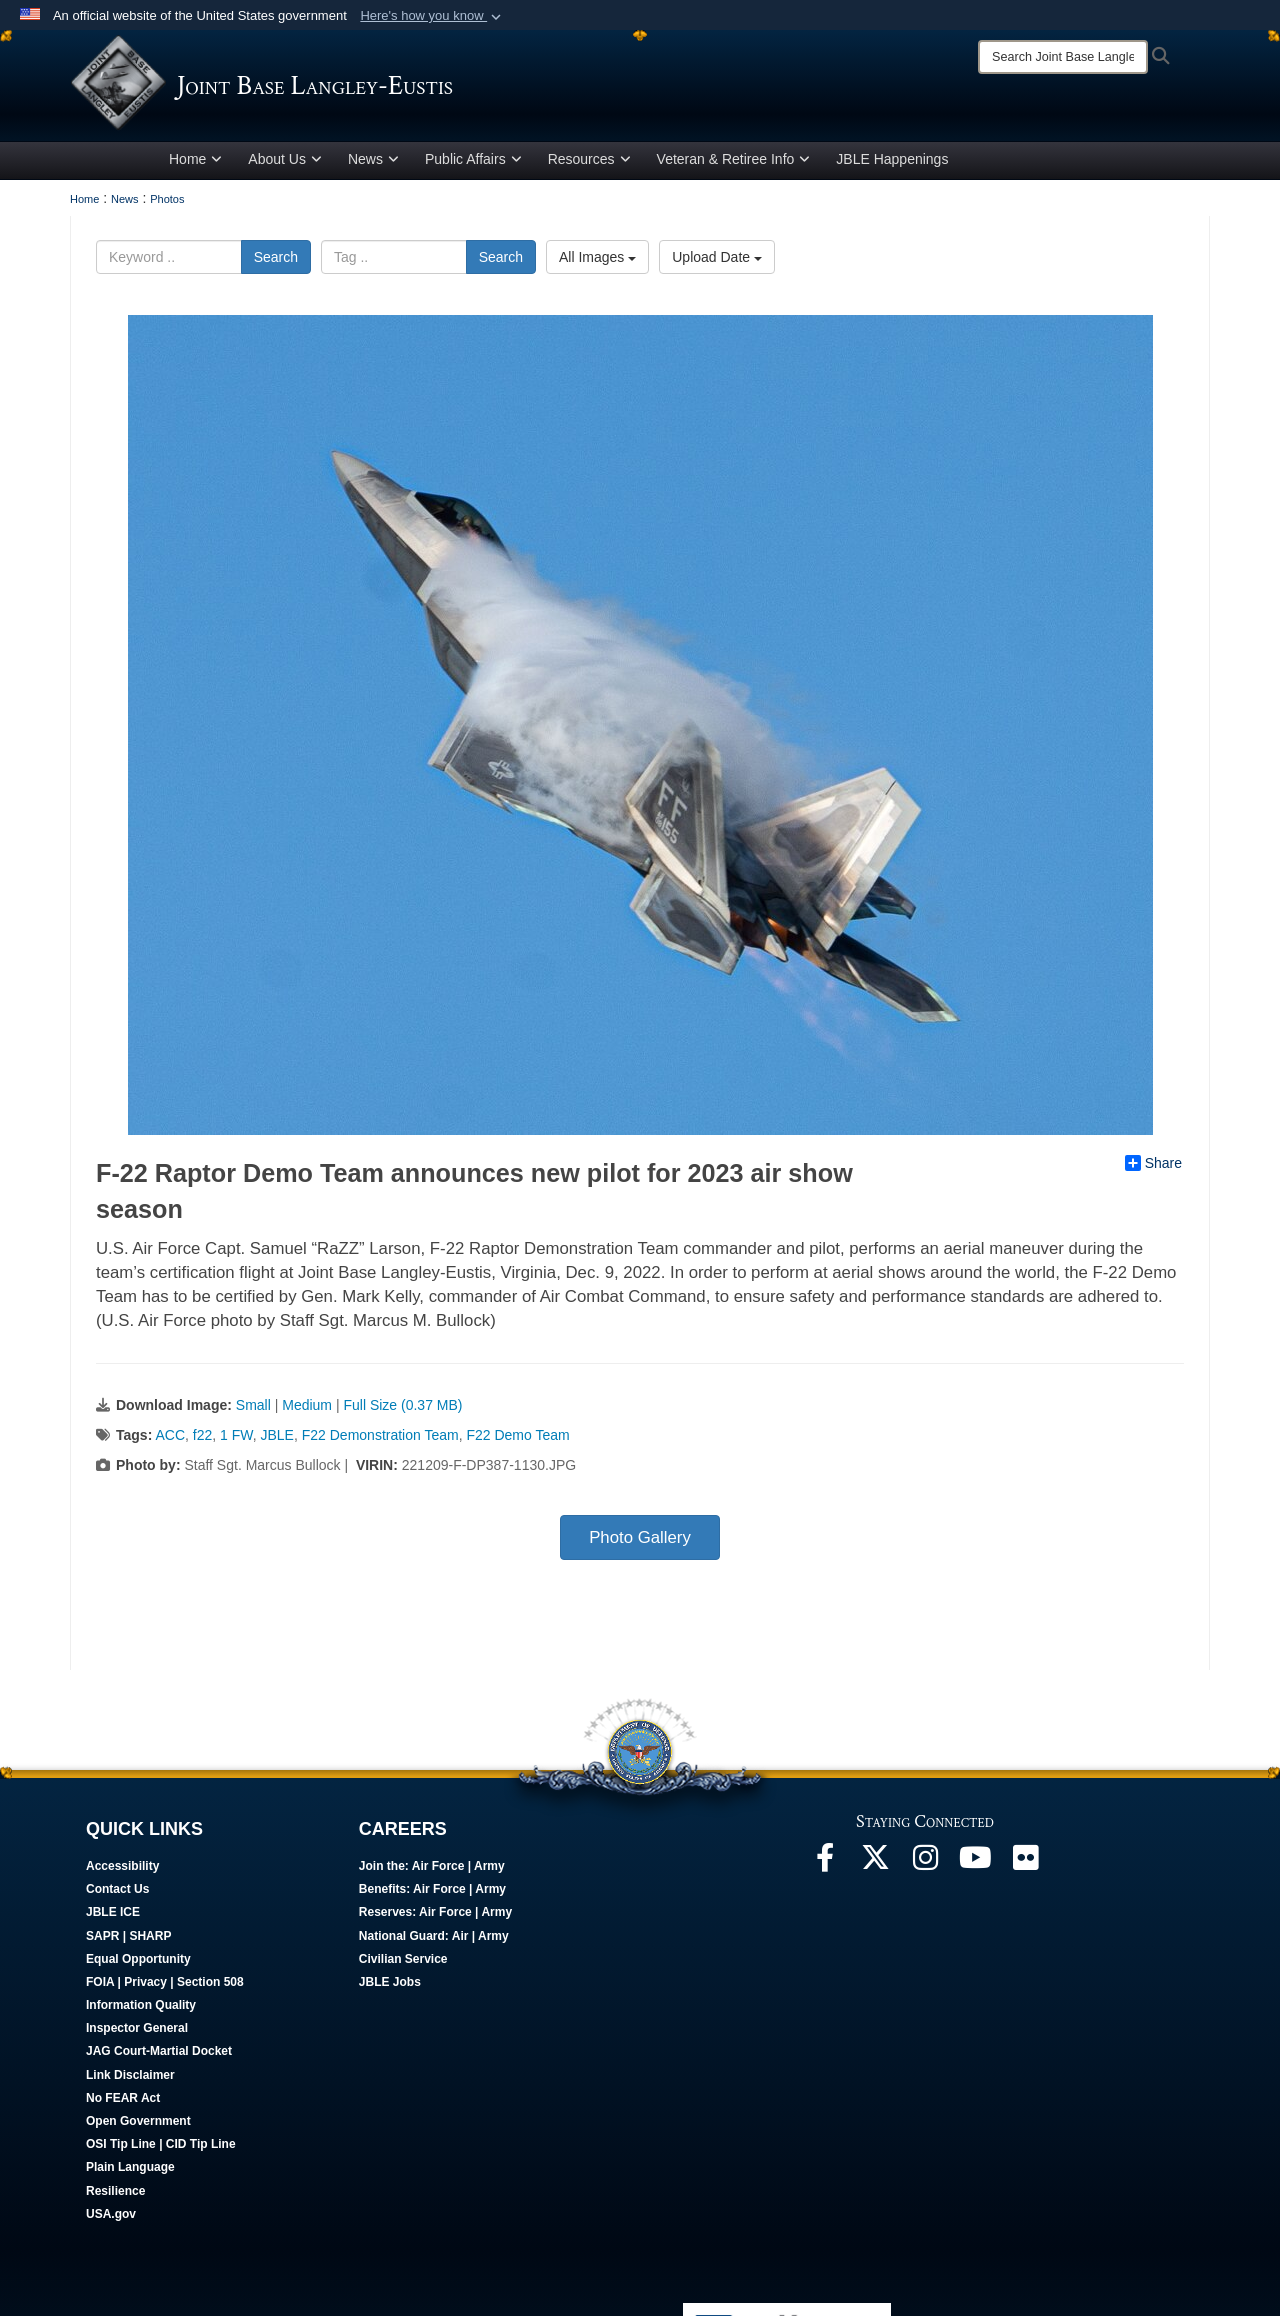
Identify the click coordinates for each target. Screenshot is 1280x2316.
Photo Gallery (640, 1541)
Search (276, 261)
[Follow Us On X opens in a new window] (875, 1867)
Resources (589, 163)
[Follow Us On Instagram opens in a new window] (925, 1867)
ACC (170, 1439)
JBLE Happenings (892, 163)
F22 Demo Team (517, 1439)
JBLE (276, 1439)
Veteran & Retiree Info (734, 163)
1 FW (236, 1439)
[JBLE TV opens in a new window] (975, 1867)
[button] (432, 16)
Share (1153, 1167)
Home (195, 163)
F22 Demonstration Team (380, 1439)
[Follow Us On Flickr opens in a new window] (1025, 1867)
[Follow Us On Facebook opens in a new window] (825, 1867)
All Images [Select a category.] (597, 261)
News (373, 163)
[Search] (1063, 57)
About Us (285, 163)
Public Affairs (473, 163)
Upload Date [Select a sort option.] (717, 261)
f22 (202, 1439)
